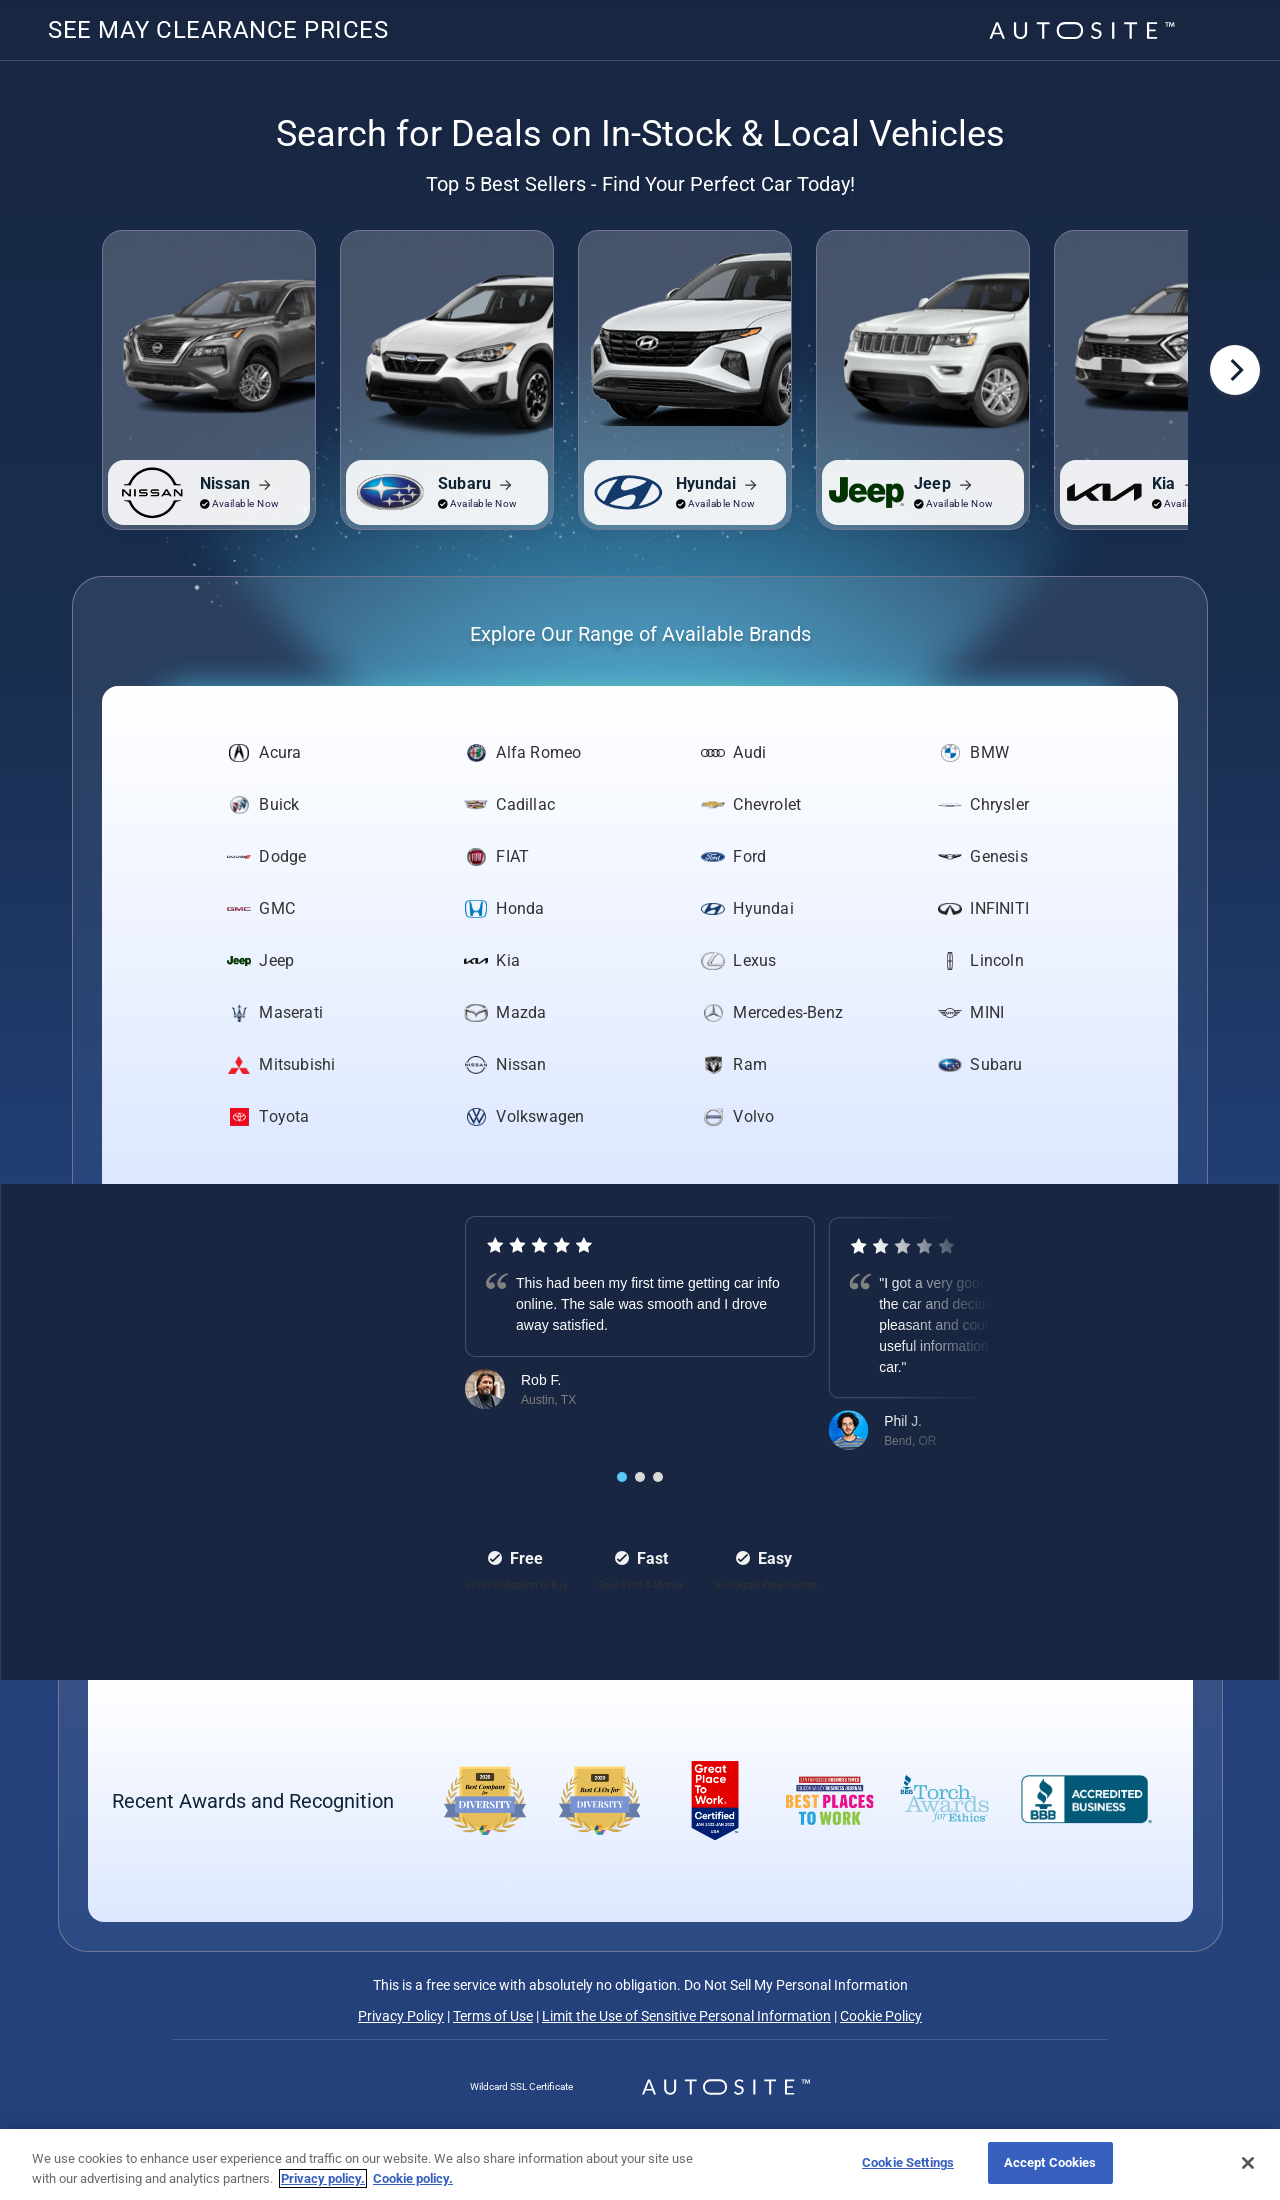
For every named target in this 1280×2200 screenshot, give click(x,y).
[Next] (1235, 370)
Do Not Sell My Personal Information (794, 1985)
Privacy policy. (323, 2178)
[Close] (1248, 2163)
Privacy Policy (401, 2016)
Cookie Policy (881, 2016)
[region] (640, 2164)
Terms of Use (493, 2016)
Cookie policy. (413, 2178)
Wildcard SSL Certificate (521, 2086)
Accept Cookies (1050, 2162)
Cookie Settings (908, 2162)
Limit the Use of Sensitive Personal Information (686, 2016)
